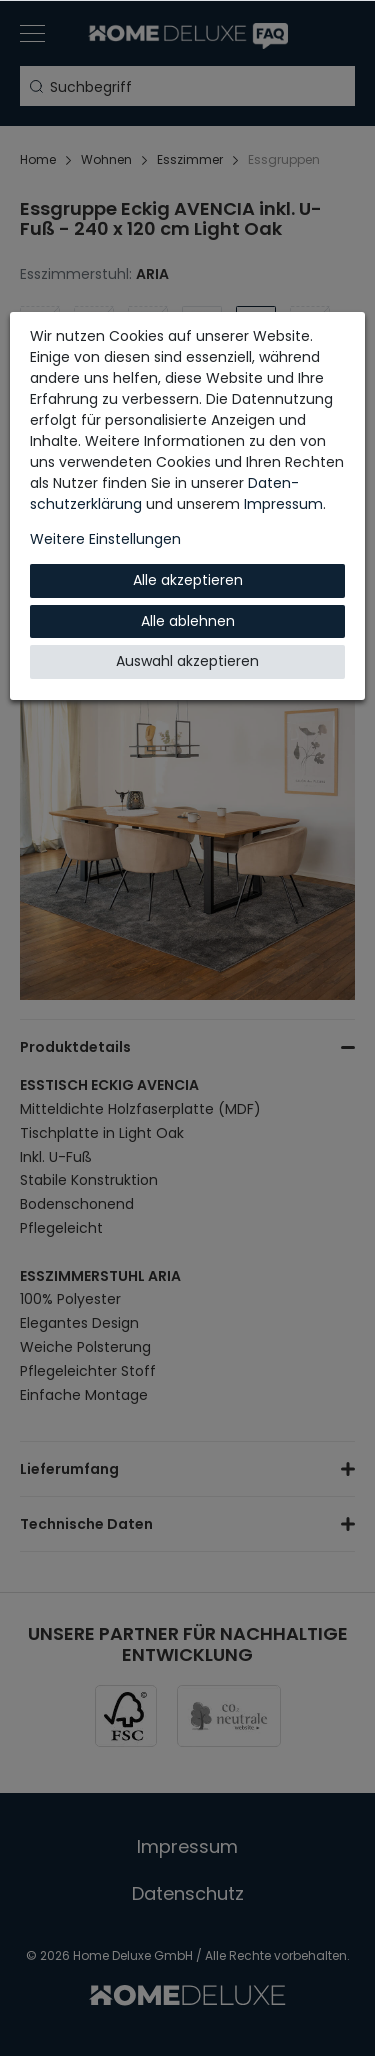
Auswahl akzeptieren (187, 661)
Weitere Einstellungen (105, 539)
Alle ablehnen (188, 621)
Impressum (283, 504)
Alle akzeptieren (188, 580)
